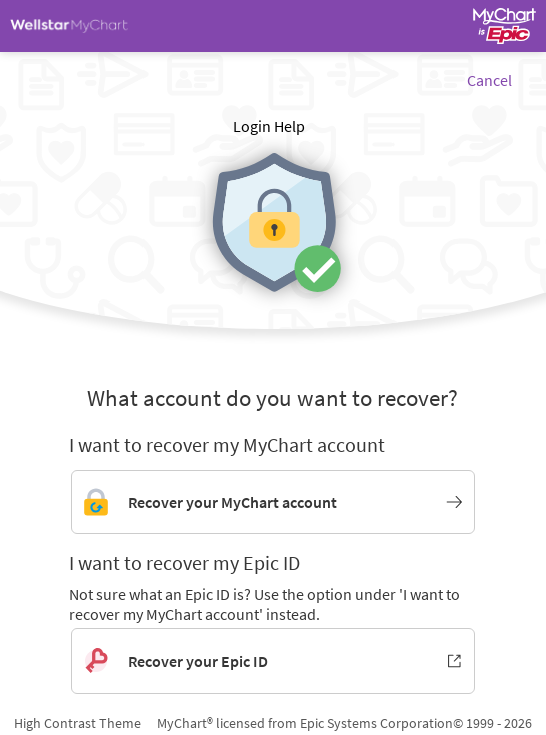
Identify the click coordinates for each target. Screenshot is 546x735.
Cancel (489, 80)
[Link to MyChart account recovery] (273, 502)
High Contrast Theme (77, 723)
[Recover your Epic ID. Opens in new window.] (273, 661)
